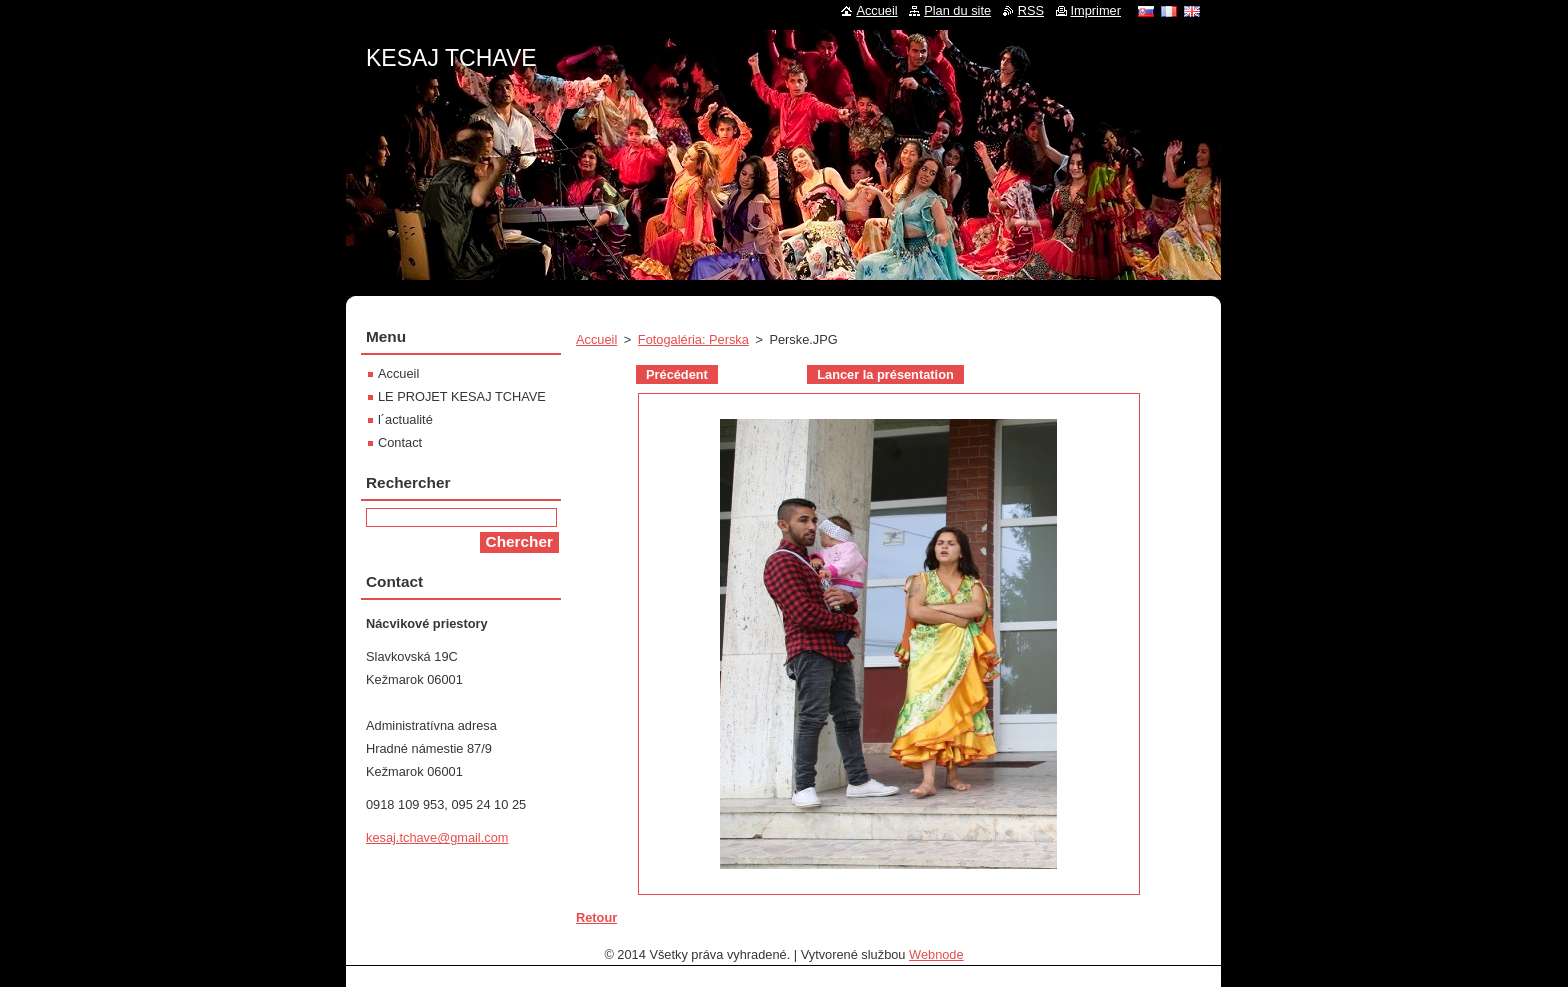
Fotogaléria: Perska (693, 339)
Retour (596, 917)
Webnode (936, 954)
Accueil (596, 339)
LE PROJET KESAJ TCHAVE (462, 396)
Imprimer (1096, 10)
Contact (400, 442)
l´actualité (405, 419)
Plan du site (957, 10)
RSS (1031, 10)
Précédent (677, 374)
